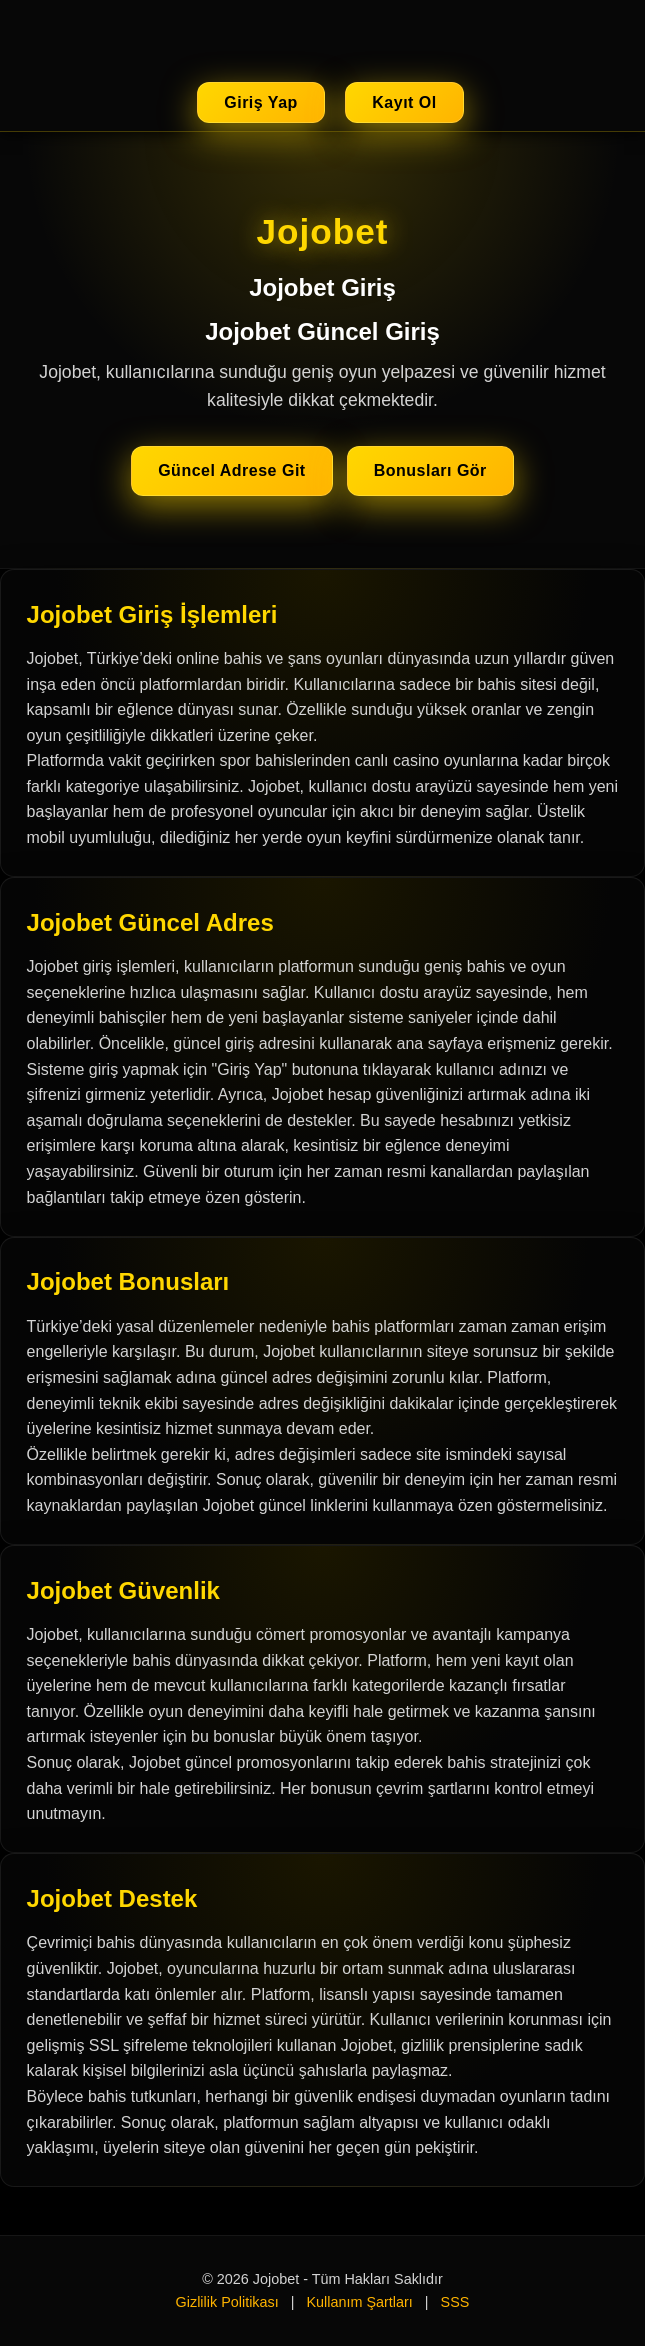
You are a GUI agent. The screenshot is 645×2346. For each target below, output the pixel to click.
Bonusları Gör (430, 470)
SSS (455, 2302)
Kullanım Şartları (359, 2302)
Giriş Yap (261, 102)
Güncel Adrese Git (232, 470)
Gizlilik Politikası (227, 2302)
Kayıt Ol (404, 102)
